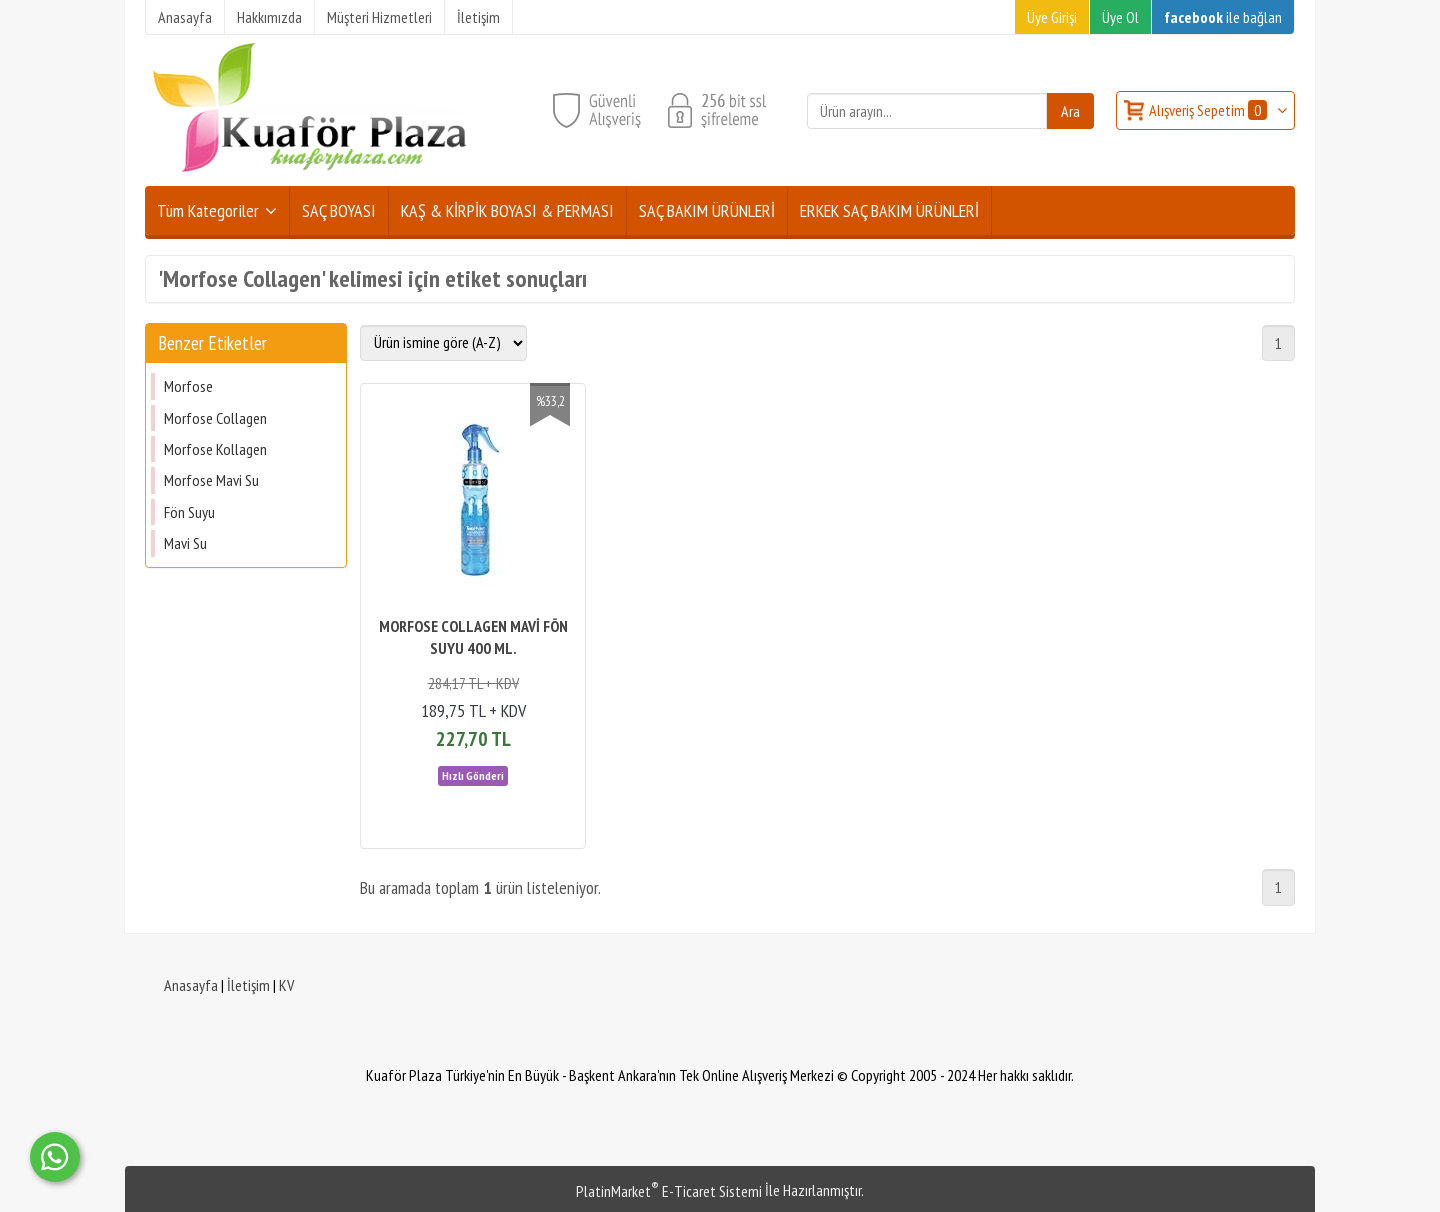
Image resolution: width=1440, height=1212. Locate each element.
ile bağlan (1223, 17)
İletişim (248, 985)
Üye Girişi (1052, 17)
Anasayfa (191, 985)
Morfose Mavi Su (211, 480)
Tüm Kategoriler (208, 210)
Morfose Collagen (215, 418)
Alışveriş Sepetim (1209, 110)
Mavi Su (185, 543)
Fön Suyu (189, 512)
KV (286, 985)
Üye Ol (1120, 17)
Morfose (188, 386)
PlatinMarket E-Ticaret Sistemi (669, 1191)
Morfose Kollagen (215, 449)
